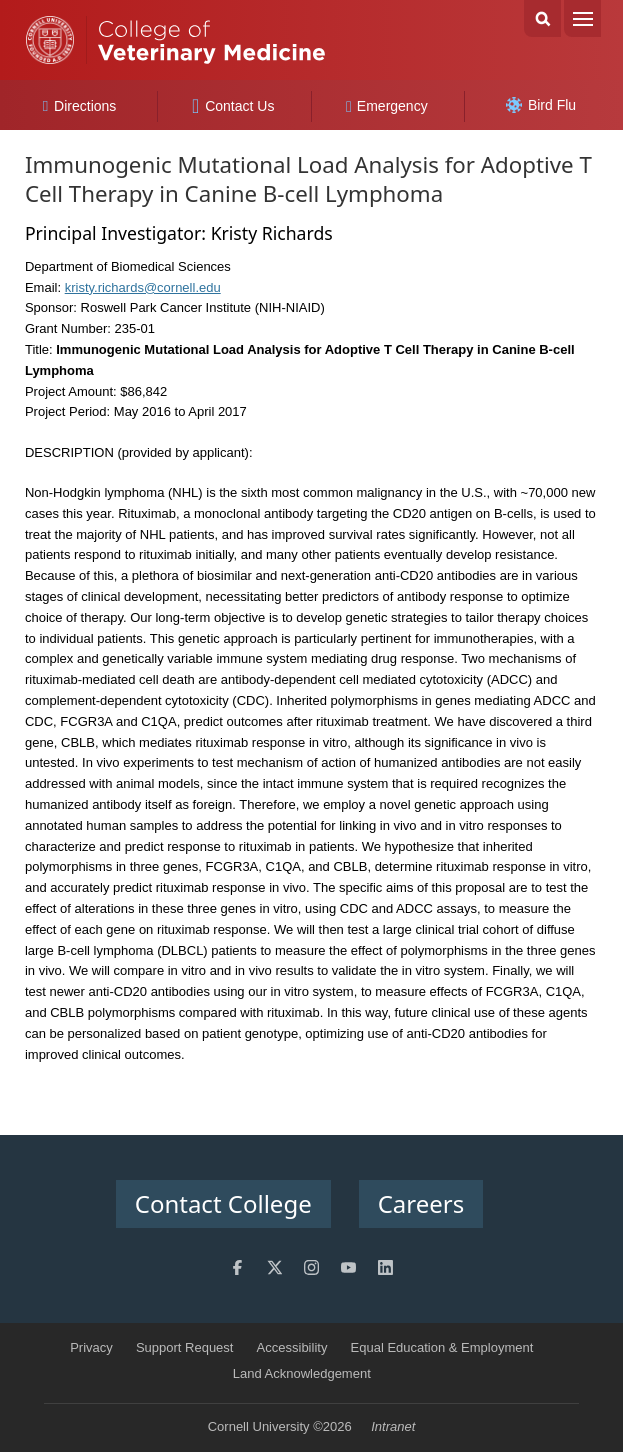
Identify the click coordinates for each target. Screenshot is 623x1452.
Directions (80, 106)
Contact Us (233, 106)
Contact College (223, 1203)
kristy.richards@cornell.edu (143, 287)
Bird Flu (541, 105)
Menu (582, 18)
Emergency (387, 106)
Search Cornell (542, 18)
